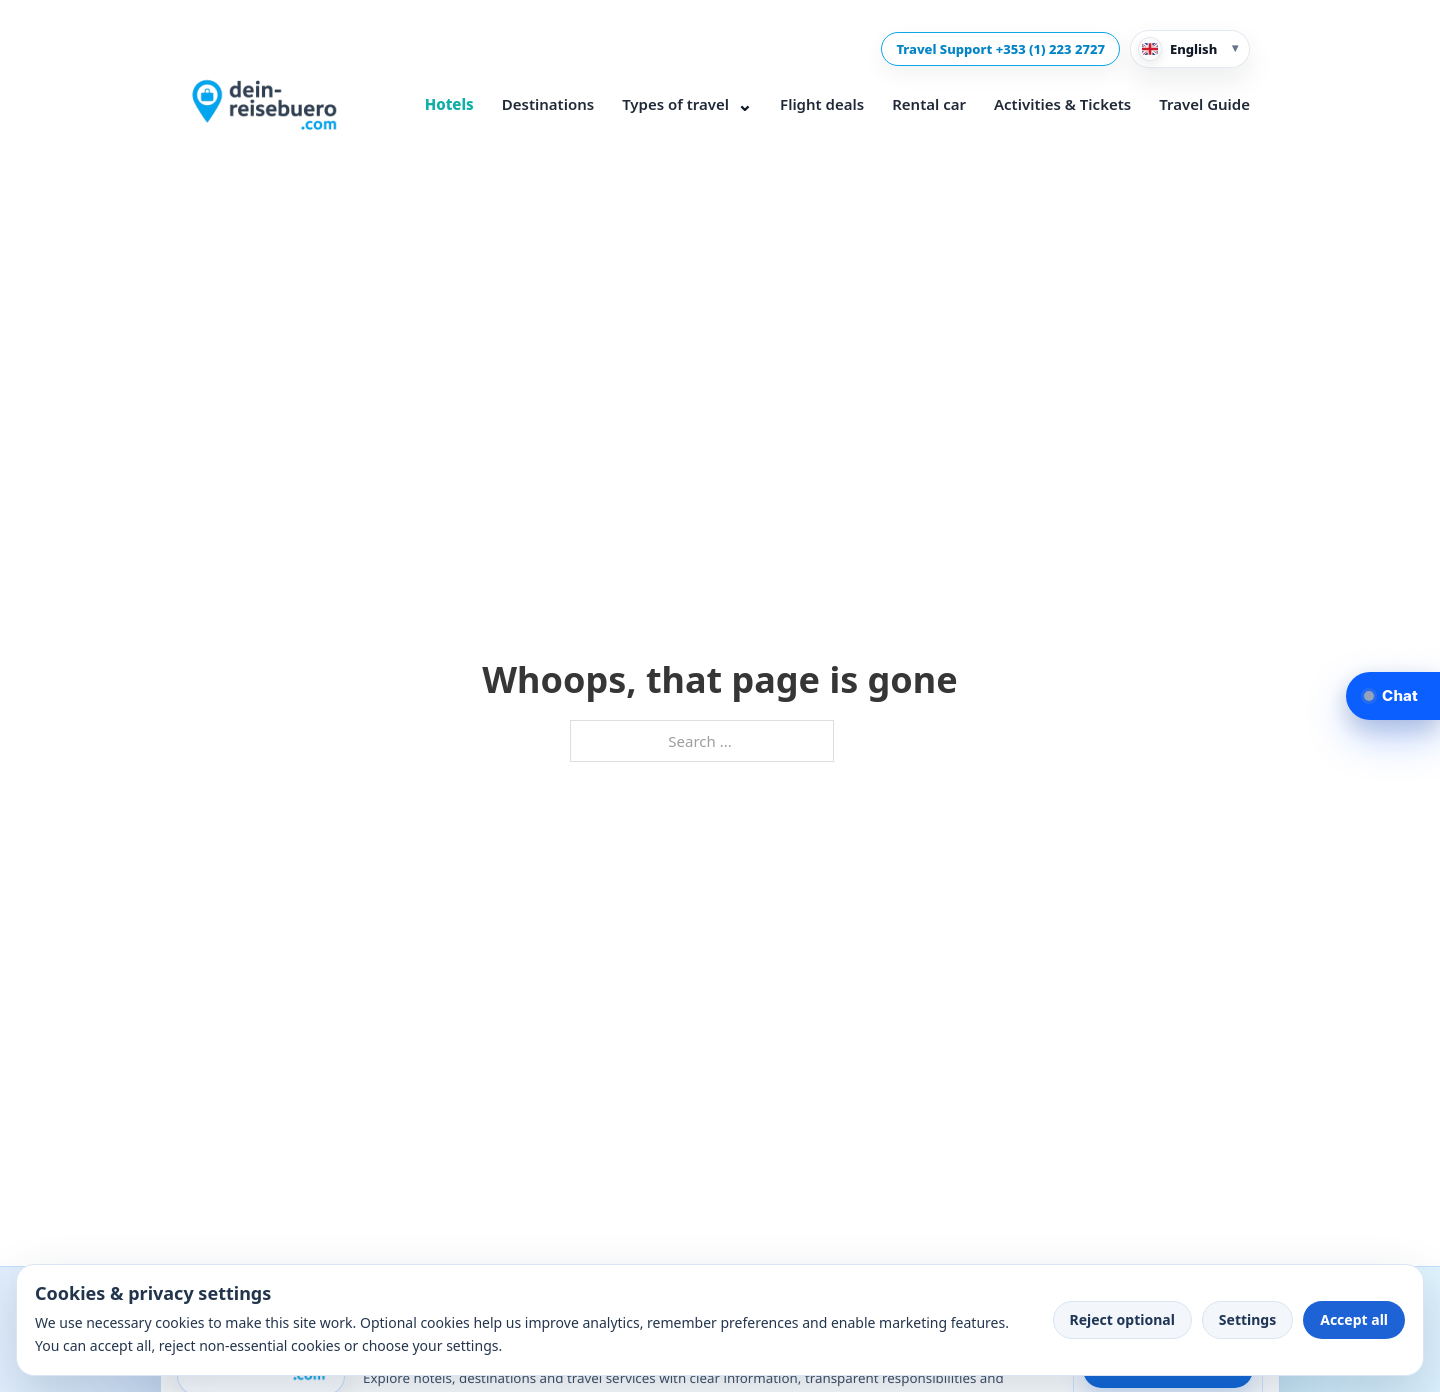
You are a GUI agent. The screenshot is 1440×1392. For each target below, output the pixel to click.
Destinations (548, 104)
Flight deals (822, 104)
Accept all (1354, 1319)
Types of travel (687, 104)
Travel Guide (1204, 104)
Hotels (449, 104)
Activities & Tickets (1062, 104)
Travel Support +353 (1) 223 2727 (1000, 49)
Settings (1247, 1319)
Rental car (929, 104)
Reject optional (1122, 1319)
